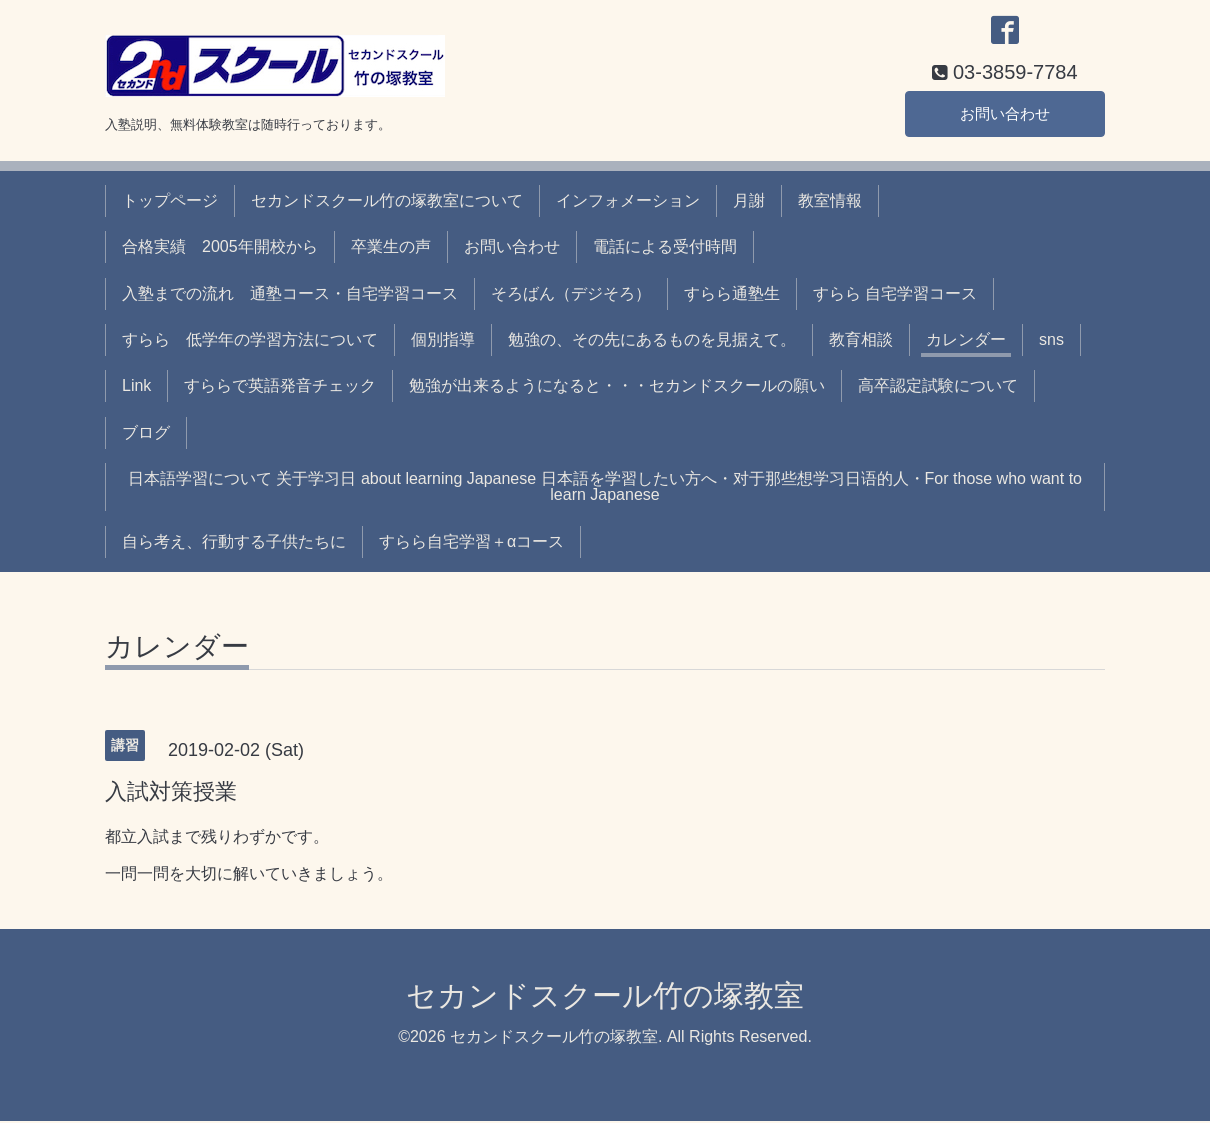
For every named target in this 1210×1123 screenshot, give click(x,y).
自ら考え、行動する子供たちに (234, 543)
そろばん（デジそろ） (571, 295)
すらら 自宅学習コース (895, 295)
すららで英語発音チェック (280, 388)
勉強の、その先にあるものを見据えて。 (652, 341)
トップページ (170, 202)
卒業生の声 (391, 248)
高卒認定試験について (938, 388)
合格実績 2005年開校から (220, 248)
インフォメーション (628, 202)
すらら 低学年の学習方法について (250, 341)
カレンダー (966, 341)
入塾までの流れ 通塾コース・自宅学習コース (290, 295)
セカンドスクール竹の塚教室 (605, 997)
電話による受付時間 (665, 248)
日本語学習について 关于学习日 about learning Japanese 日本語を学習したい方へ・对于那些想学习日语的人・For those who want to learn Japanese (605, 488)
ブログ (146, 434)
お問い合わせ (1005, 114)
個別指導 (443, 341)
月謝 (749, 202)
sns (1051, 341)
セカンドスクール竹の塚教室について (387, 202)
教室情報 (830, 202)
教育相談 (861, 341)
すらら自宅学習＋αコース (471, 543)
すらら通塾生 (732, 295)
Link (136, 388)
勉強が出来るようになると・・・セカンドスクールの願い (617, 388)
